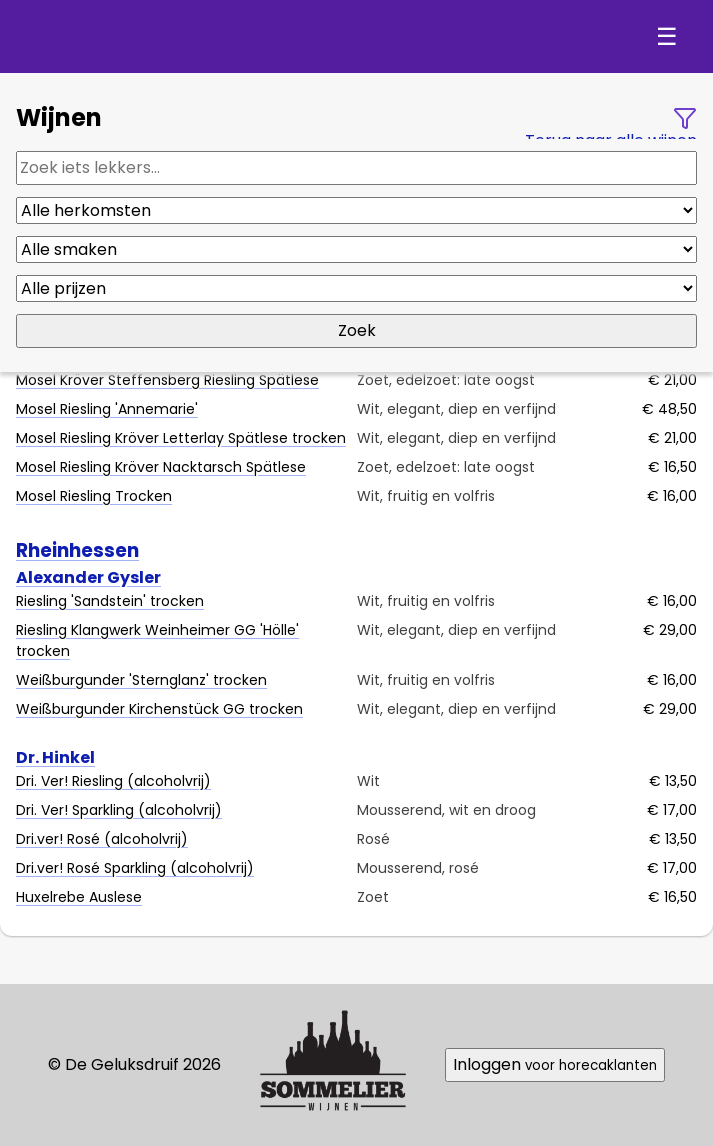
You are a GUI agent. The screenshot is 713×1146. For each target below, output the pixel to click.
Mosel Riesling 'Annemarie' (107, 409)
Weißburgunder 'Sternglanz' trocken (141, 680)
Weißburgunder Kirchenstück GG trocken (159, 709)
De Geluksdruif (141, 36)
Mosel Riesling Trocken (94, 496)
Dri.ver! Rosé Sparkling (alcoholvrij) (135, 868)
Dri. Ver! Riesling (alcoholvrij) (113, 781)
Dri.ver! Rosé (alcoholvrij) (102, 839)
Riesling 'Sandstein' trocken (110, 601)
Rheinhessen (77, 550)
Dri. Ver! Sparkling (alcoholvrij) (119, 810)
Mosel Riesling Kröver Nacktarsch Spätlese (161, 467)
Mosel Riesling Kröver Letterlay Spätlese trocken (181, 438)
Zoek (357, 330)
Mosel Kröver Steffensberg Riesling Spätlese (167, 380)
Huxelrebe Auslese (79, 897)
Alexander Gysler (88, 577)
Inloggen (555, 1064)
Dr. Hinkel (55, 757)
